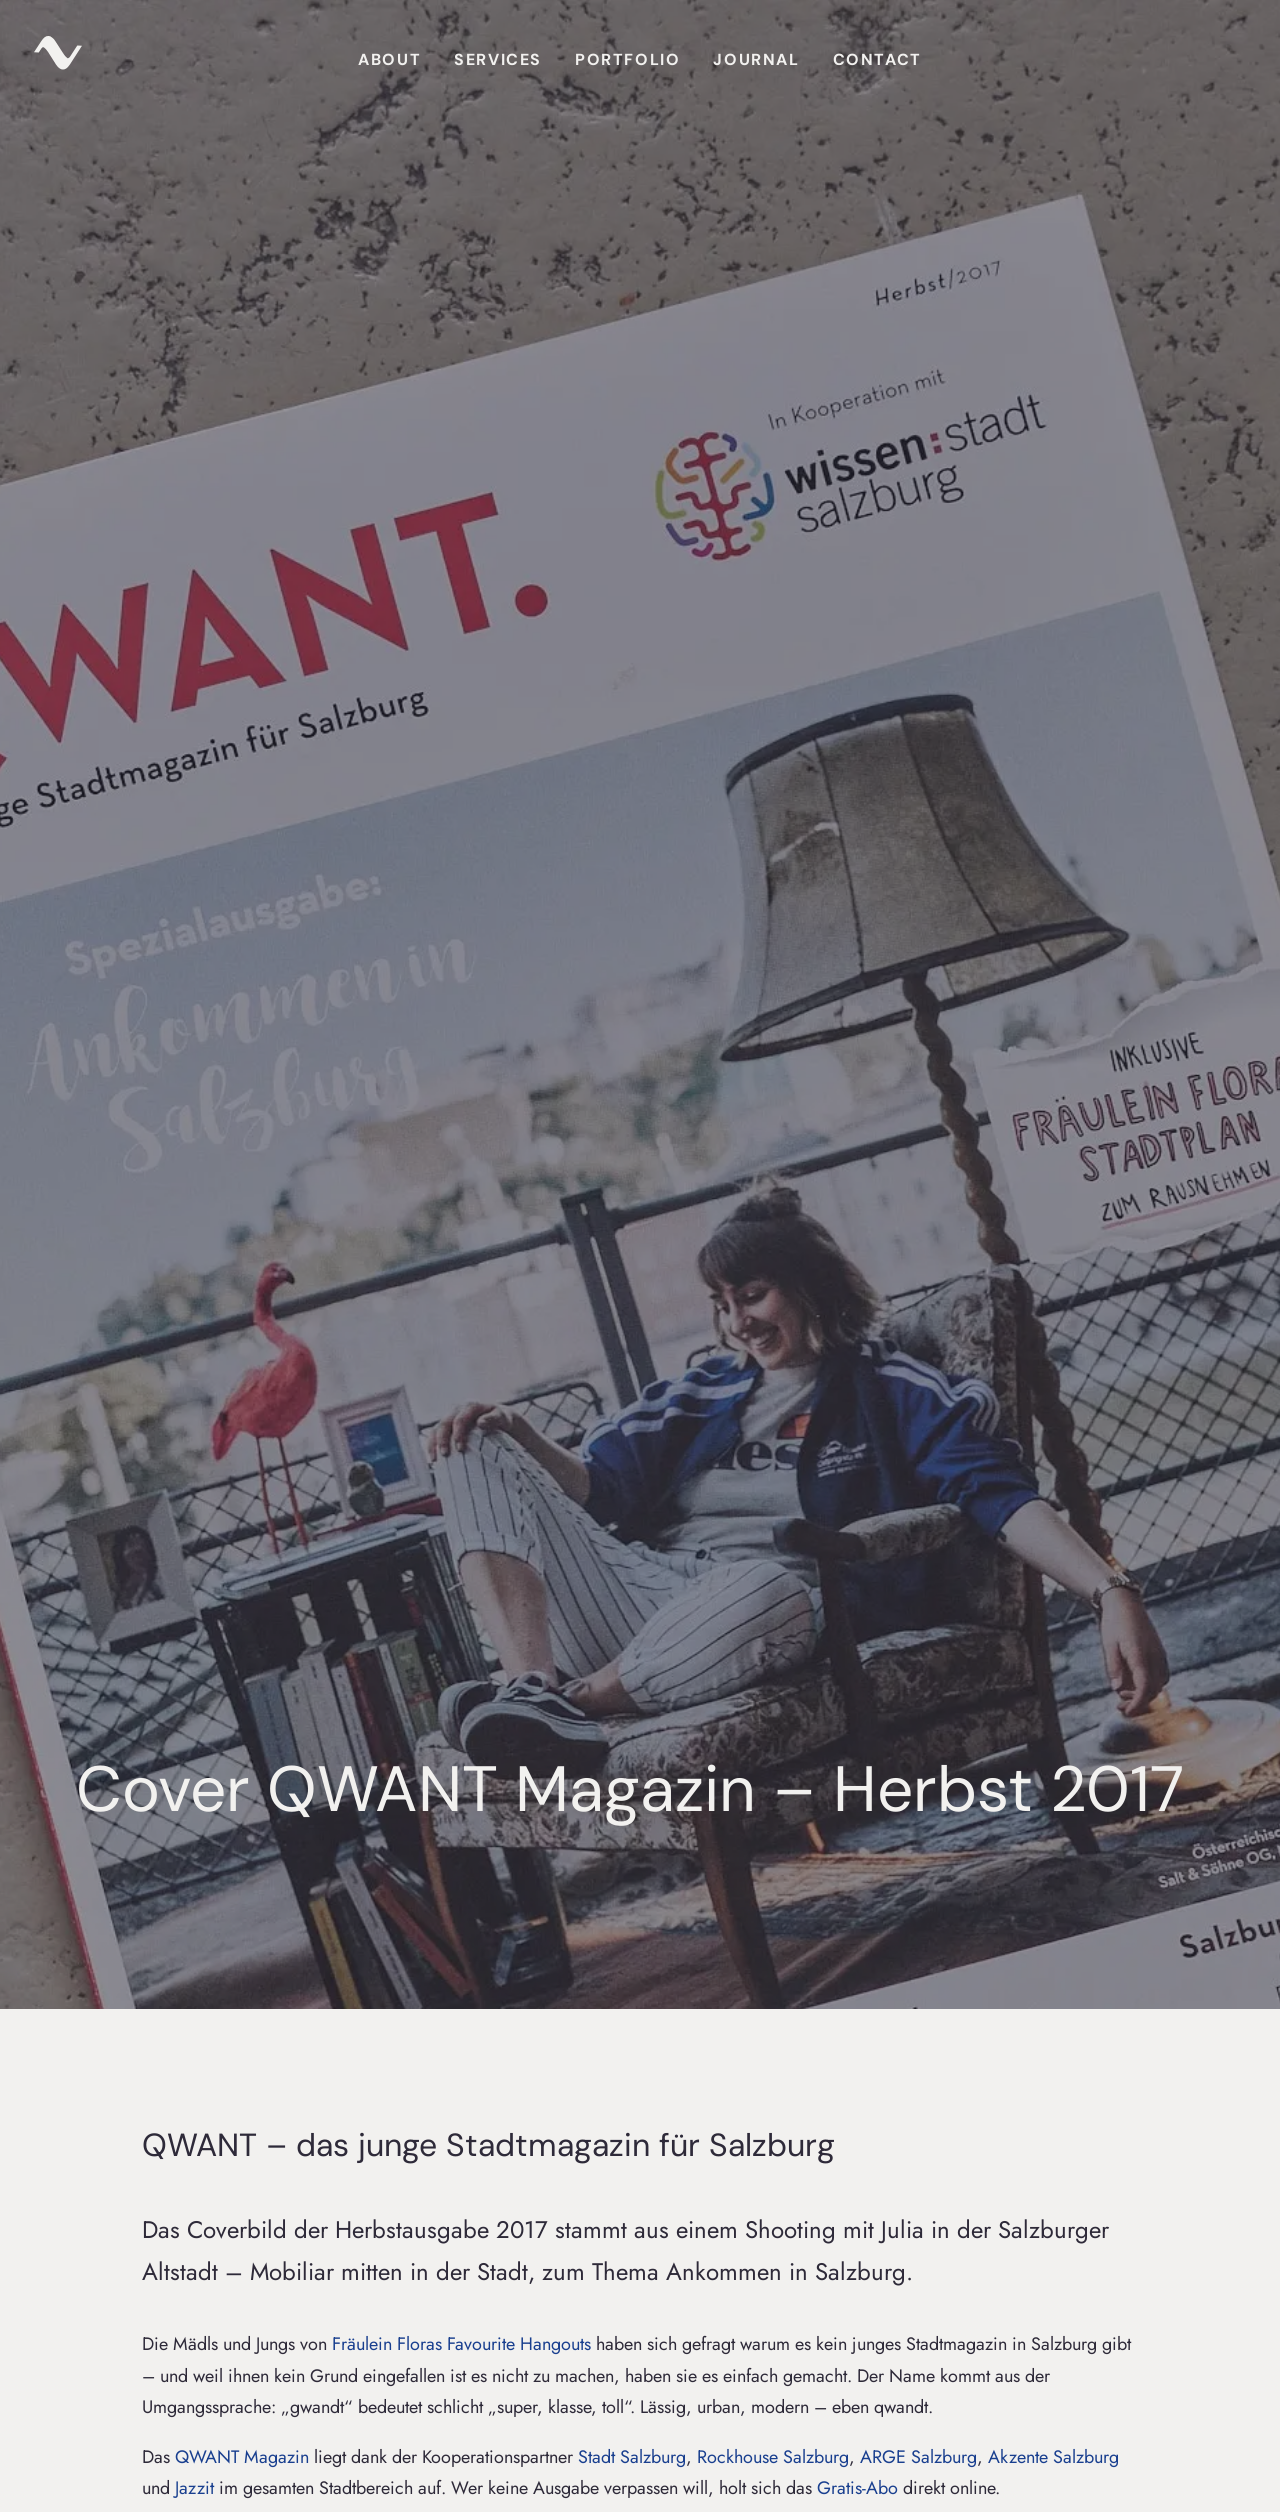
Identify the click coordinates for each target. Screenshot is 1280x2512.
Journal (756, 59)
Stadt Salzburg (632, 1024)
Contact (877, 59)
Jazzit (194, 1055)
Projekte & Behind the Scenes (200, 1262)
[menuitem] (389, 60)
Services (498, 59)
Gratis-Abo (857, 1055)
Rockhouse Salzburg (773, 1024)
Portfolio (627, 59)
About (389, 59)
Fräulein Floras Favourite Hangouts (461, 911)
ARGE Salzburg (918, 1024)
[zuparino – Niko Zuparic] (58, 60)
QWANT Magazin (242, 1024)
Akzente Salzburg (1053, 1024)
